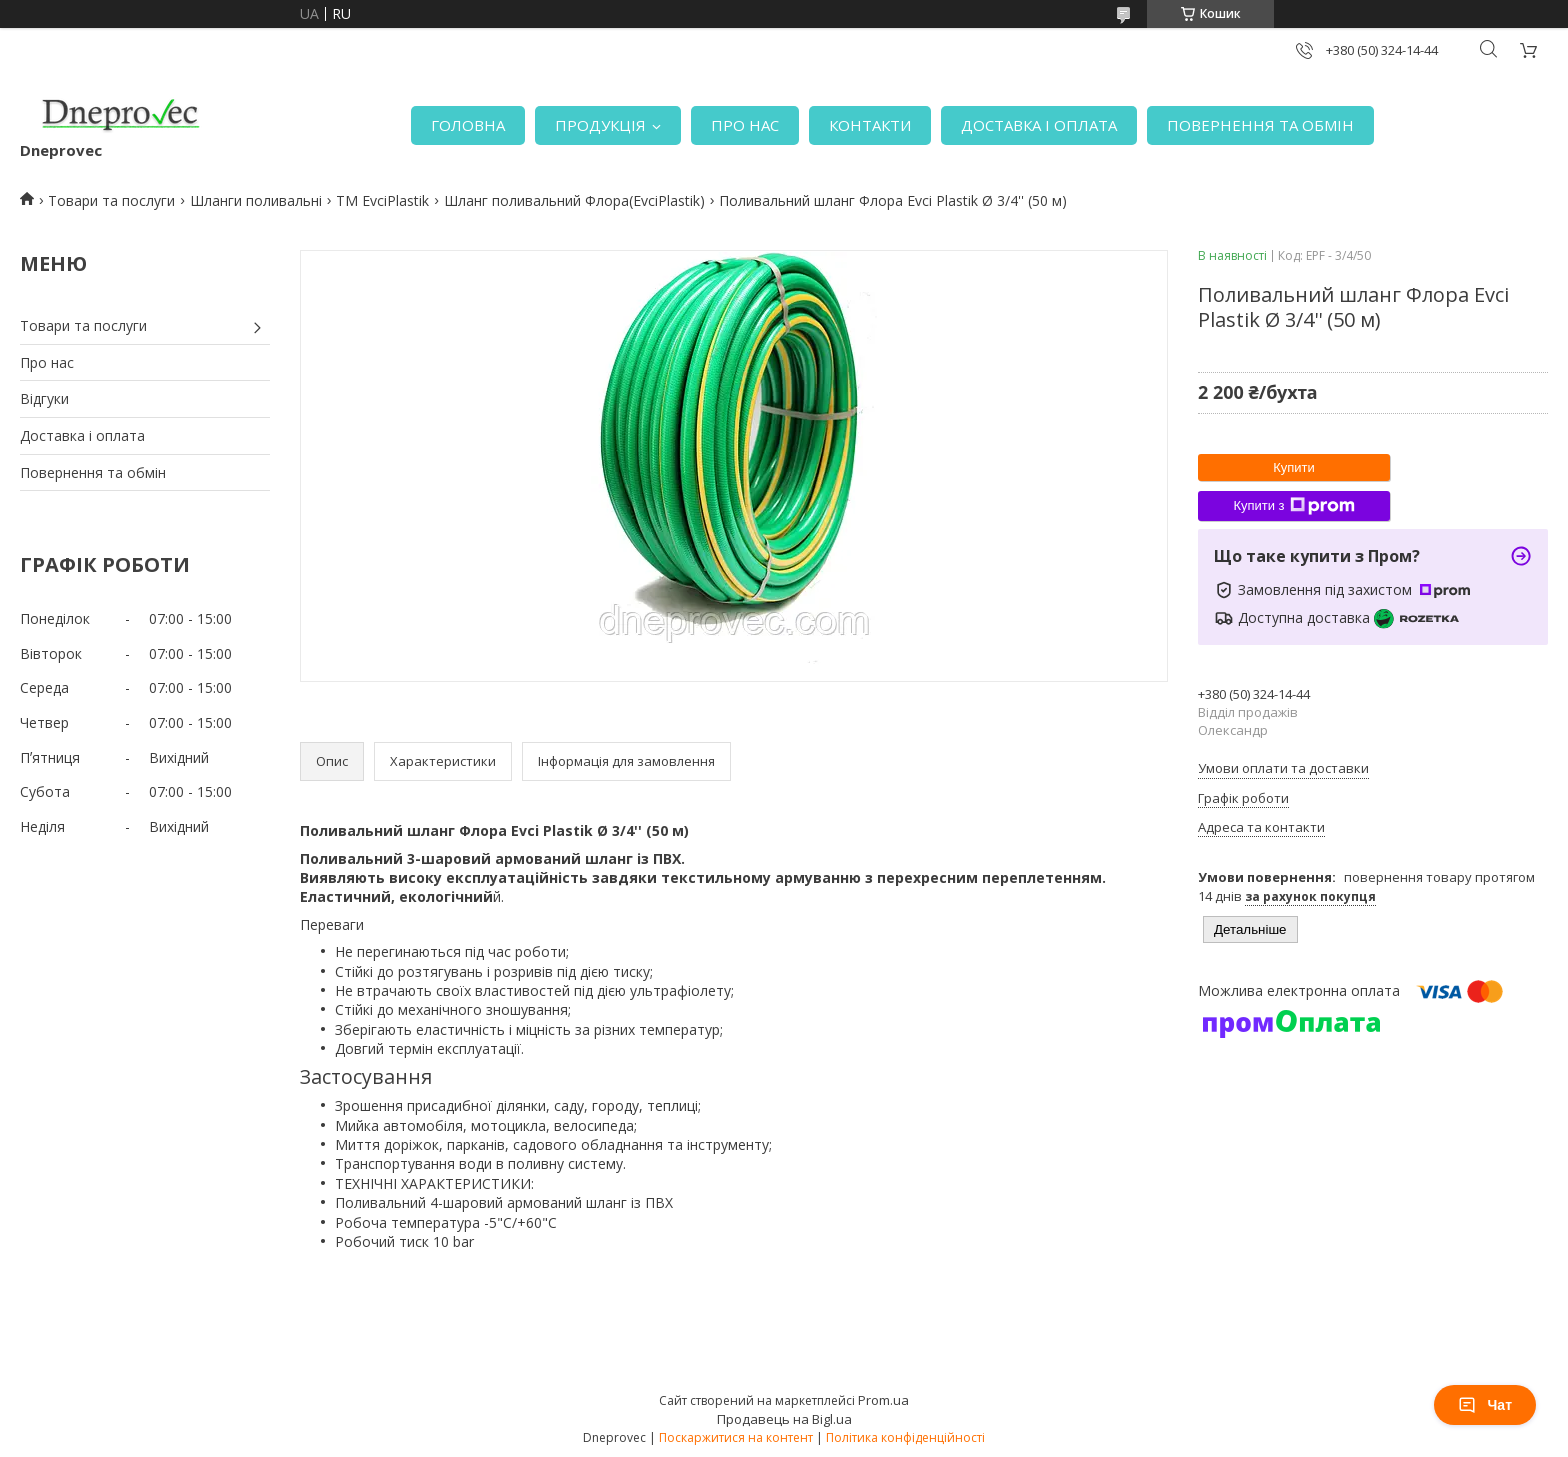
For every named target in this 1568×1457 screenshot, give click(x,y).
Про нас (47, 362)
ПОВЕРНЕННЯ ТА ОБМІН (1260, 125)
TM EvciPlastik (382, 200)
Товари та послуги (111, 200)
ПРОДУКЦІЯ (600, 125)
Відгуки (44, 398)
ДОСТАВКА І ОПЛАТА (1039, 125)
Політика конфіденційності (905, 1437)
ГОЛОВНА (468, 125)
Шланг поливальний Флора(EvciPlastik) (574, 200)
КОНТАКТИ (870, 125)
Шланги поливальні (256, 200)
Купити (1294, 467)
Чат (1485, 1405)
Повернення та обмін (93, 472)
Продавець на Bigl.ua (784, 1419)
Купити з (1293, 506)
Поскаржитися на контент (736, 1437)
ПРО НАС (745, 125)
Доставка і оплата (82, 435)
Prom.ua (883, 1400)
